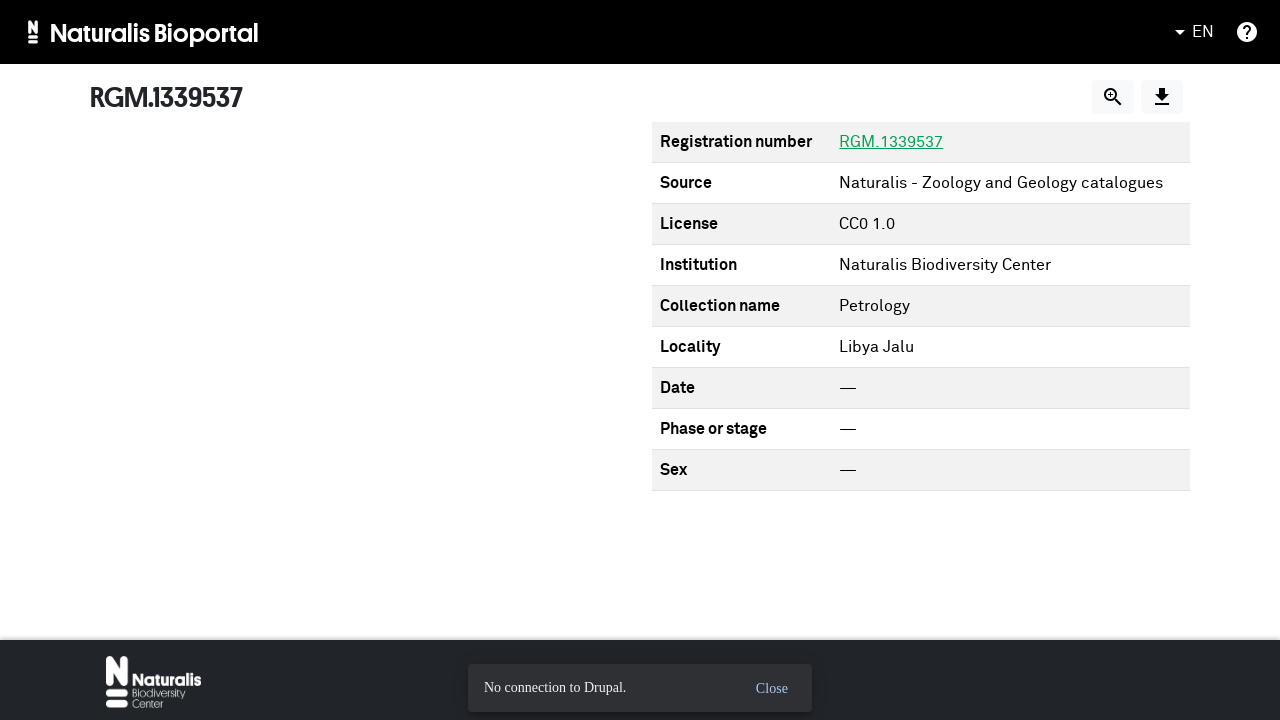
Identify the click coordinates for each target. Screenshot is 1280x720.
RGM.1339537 (891, 142)
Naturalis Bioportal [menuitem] (154, 32)
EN (1191, 32)
